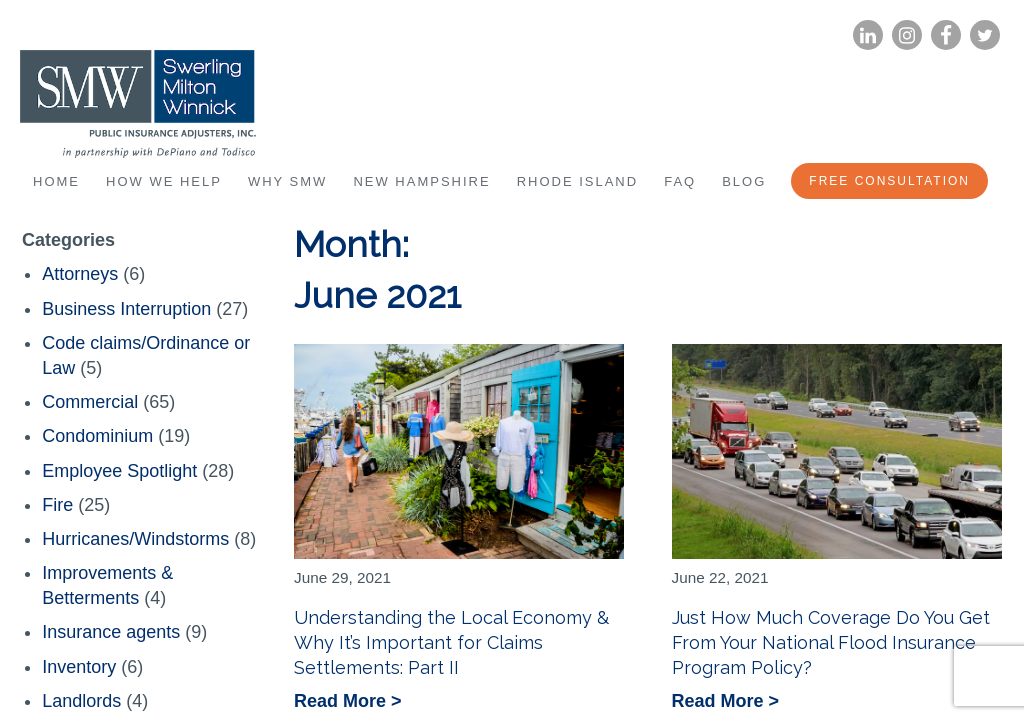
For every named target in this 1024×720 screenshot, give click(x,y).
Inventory (79, 667)
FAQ (680, 181)
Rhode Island (578, 181)
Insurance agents (111, 632)
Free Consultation (889, 181)
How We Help (164, 181)
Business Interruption (126, 309)
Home (56, 181)
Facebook (946, 35)
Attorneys (80, 274)
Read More (342, 702)
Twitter (985, 35)
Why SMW (287, 181)
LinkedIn (868, 35)
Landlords (81, 701)
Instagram (907, 35)
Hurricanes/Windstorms (135, 539)
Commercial (90, 402)
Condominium (97, 436)
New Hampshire (421, 181)
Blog (744, 181)
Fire (57, 505)
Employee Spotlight (119, 471)
